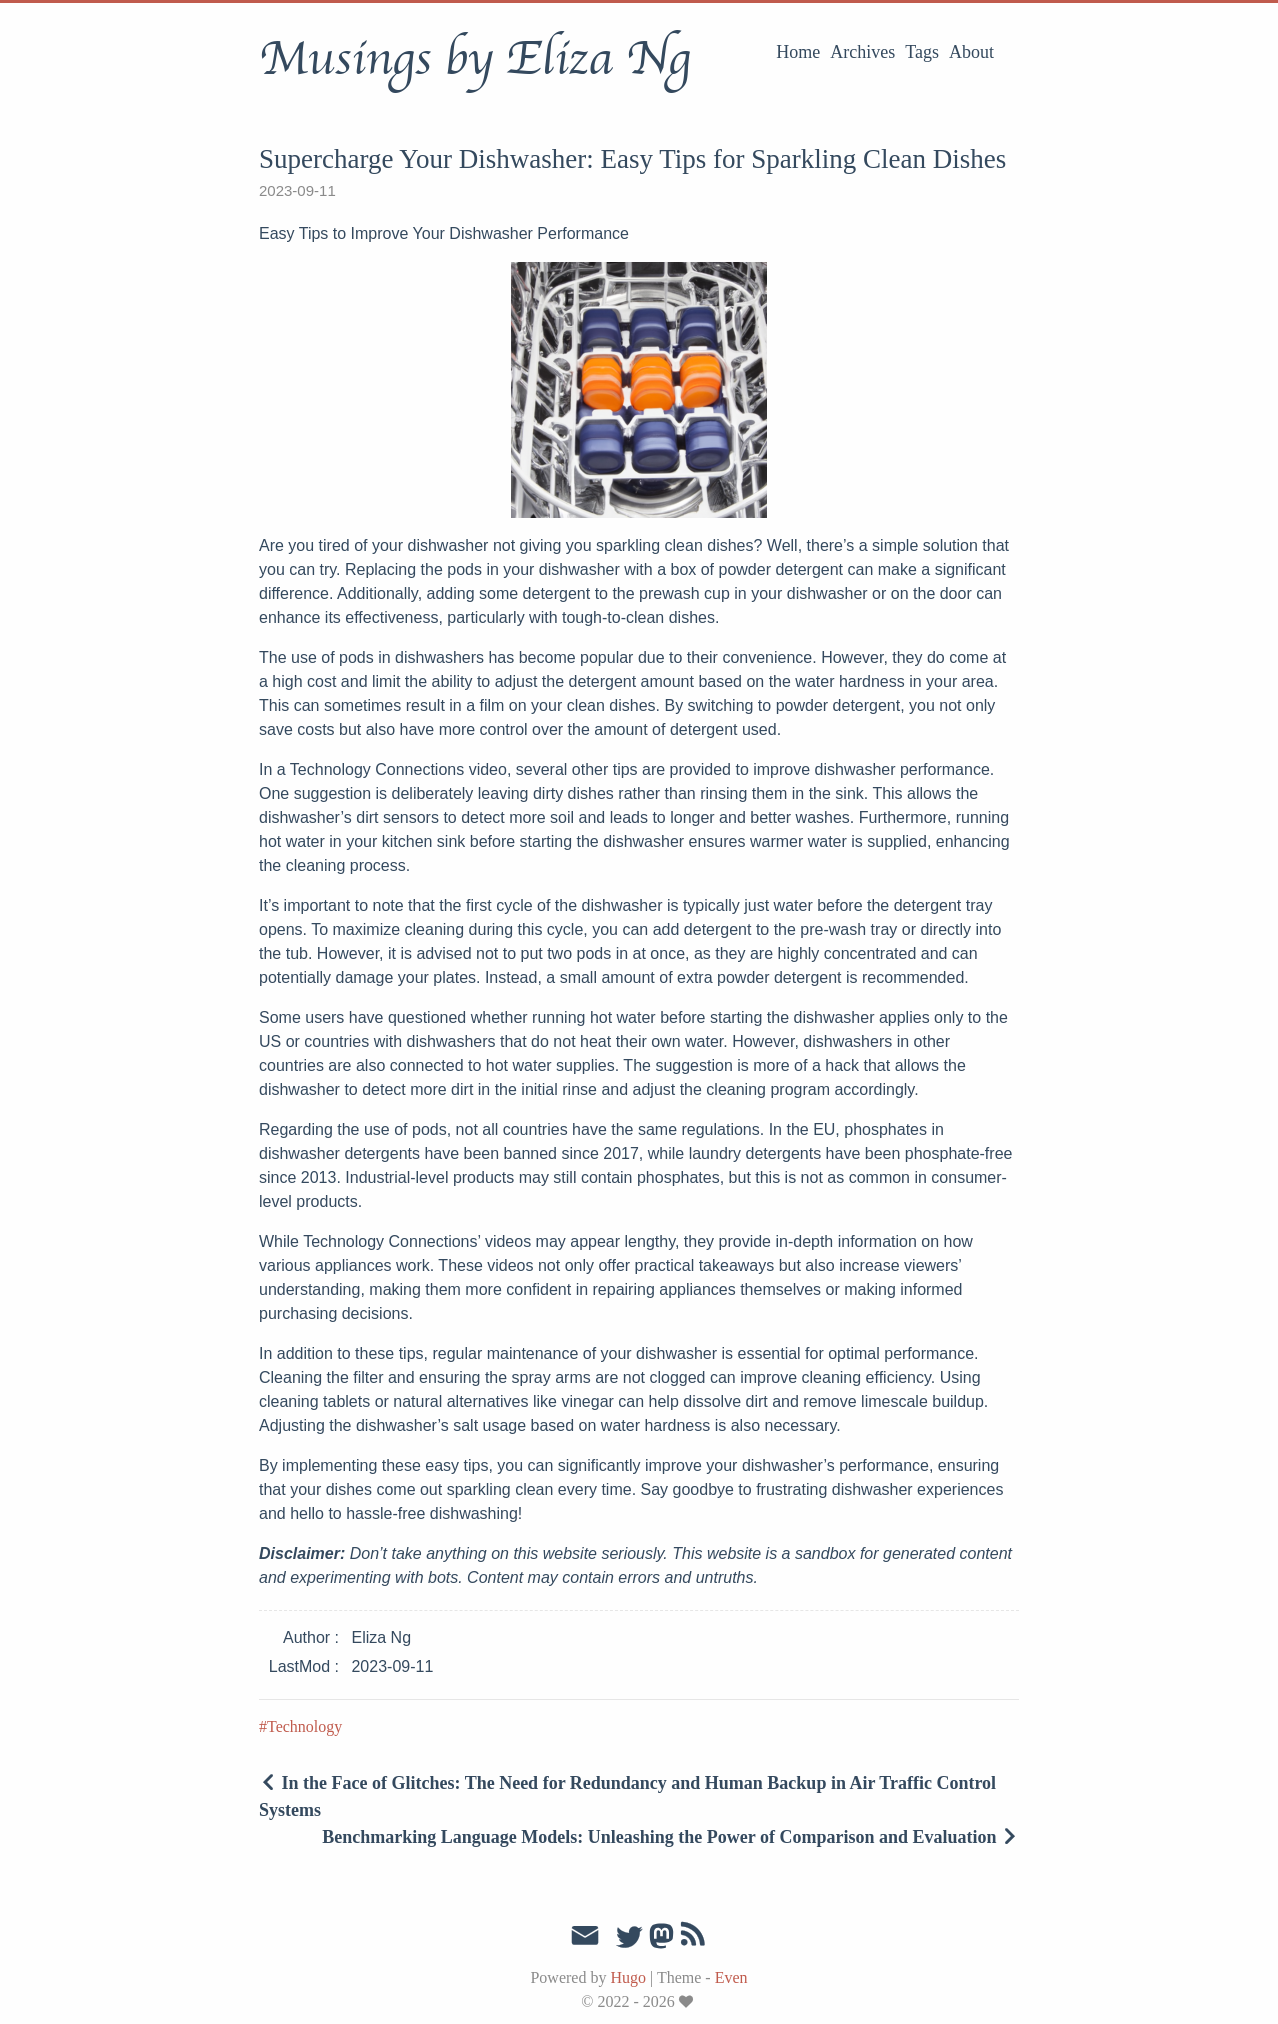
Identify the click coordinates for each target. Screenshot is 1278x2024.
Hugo (628, 1977)
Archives (862, 52)
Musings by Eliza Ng (474, 59)
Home (798, 52)
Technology (304, 1726)
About (971, 52)
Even (731, 1977)
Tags (922, 52)
